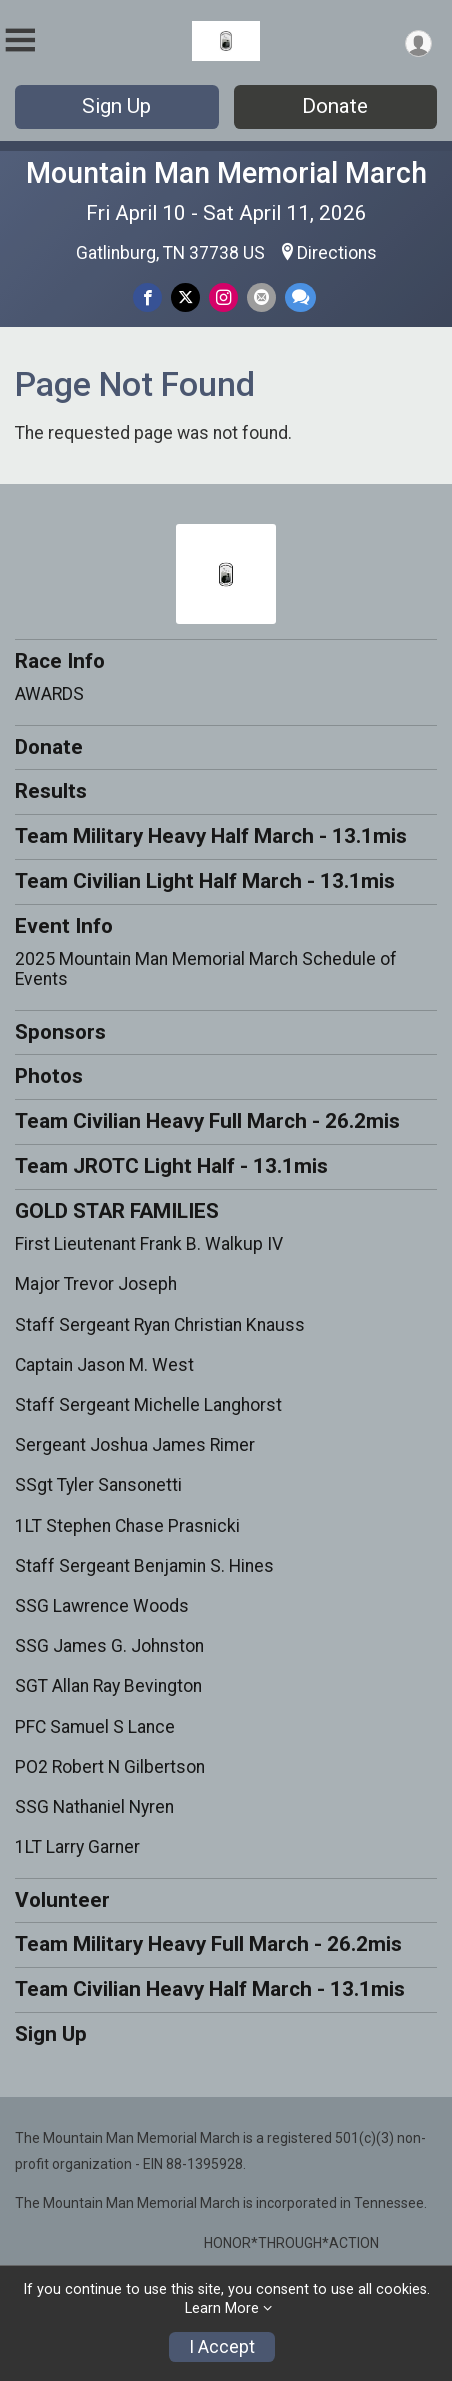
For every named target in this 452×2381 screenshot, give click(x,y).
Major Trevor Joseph (96, 1284)
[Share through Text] (300, 297)
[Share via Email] (261, 297)
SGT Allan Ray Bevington (108, 1686)
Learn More (222, 2308)
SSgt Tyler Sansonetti (98, 1485)
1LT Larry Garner (77, 1847)
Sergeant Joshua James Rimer (135, 1445)
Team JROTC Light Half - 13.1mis (171, 1166)
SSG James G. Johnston (109, 1646)
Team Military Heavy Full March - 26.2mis (208, 1944)
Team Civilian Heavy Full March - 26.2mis (207, 1121)
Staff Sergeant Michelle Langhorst (148, 1405)
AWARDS (49, 694)
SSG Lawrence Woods (102, 1606)
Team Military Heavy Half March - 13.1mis (211, 836)
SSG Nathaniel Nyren (94, 1807)
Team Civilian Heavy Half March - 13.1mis (210, 1989)
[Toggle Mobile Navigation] (20, 40)
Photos (49, 1076)
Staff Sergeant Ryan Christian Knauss (160, 1325)
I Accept (222, 2347)
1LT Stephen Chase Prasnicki (127, 1526)
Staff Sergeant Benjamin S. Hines (144, 1566)
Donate (335, 106)
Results (51, 791)
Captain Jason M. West (104, 1365)
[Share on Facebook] (147, 297)
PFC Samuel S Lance (95, 1727)
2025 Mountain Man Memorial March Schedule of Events (206, 969)
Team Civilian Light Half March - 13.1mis (205, 881)
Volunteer (62, 1900)
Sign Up (116, 106)
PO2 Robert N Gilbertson (110, 1767)
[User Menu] (418, 43)
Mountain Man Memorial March (226, 173)
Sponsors (60, 1032)
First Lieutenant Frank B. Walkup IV (149, 1244)
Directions (337, 253)
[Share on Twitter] (185, 297)
